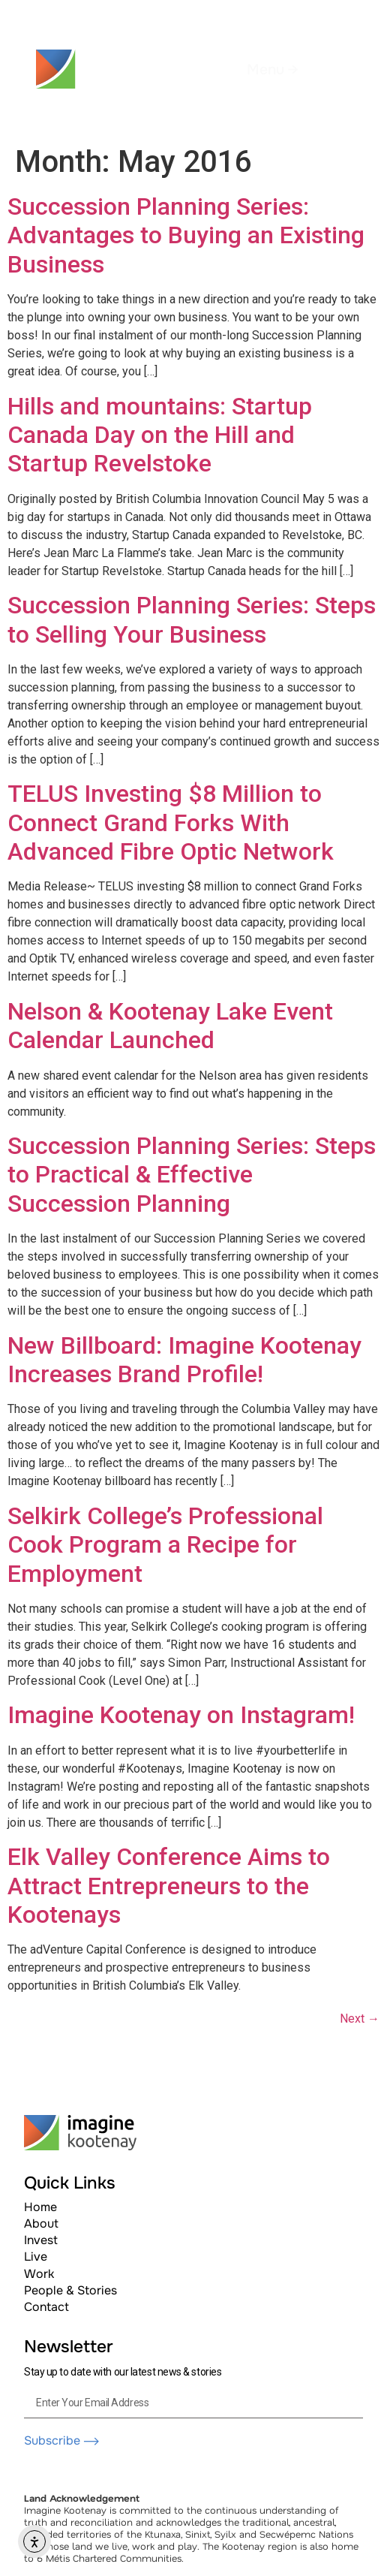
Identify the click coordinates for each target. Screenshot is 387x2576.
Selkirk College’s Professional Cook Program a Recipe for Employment (165, 1545)
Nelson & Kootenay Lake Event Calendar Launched (170, 1025)
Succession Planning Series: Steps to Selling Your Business (192, 619)
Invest (41, 2240)
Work (39, 2274)
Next (360, 2018)
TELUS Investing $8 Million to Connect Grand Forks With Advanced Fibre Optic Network (171, 822)
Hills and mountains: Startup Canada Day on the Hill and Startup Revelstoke (160, 435)
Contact (46, 2307)
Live (35, 2256)
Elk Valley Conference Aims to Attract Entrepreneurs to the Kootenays (169, 1885)
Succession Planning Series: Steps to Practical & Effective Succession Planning (192, 1174)
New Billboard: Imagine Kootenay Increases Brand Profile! (185, 1359)
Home (40, 2207)
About (41, 2223)
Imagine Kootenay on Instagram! (181, 1715)
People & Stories (70, 2290)
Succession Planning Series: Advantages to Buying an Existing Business (186, 235)
